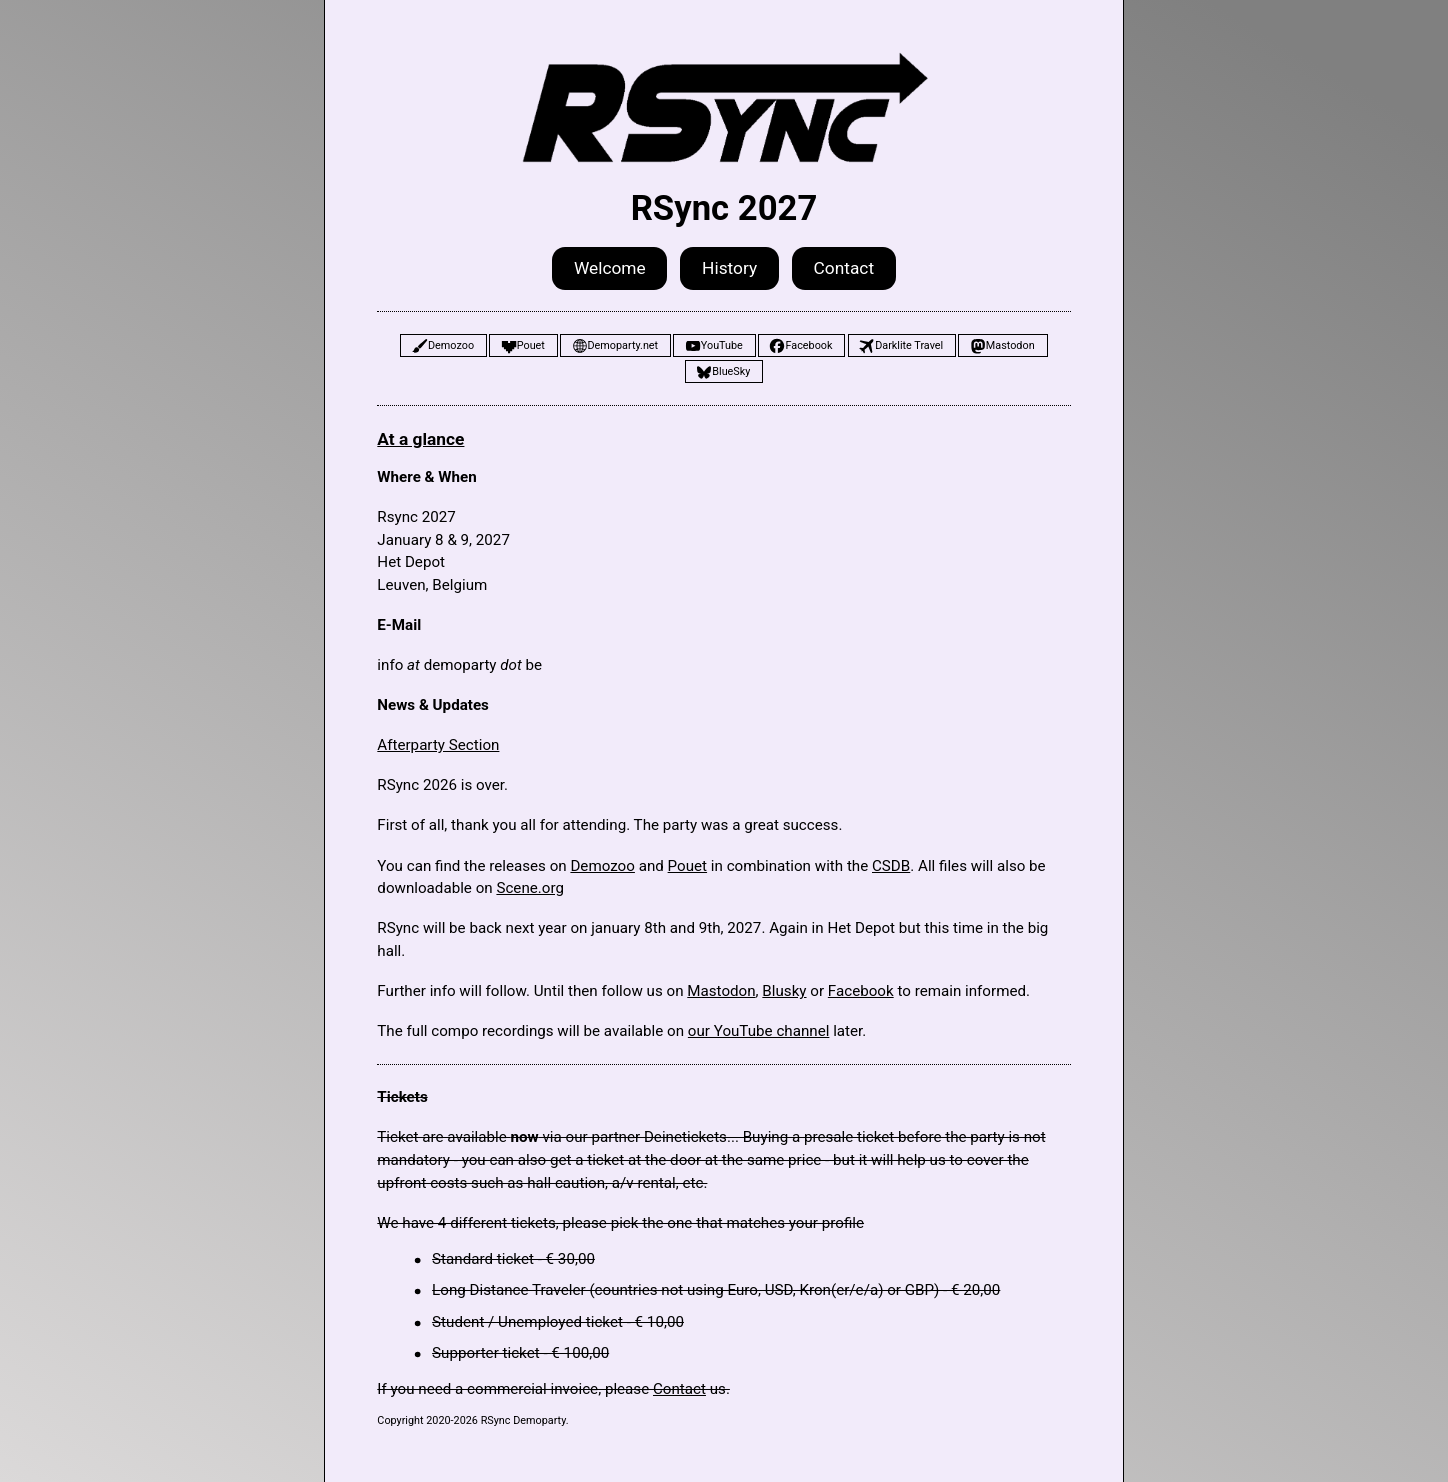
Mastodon (721, 991)
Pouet (687, 866)
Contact (679, 1389)
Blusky (784, 991)
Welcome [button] (610, 268)
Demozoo (602, 866)
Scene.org (530, 888)
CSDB (891, 866)
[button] (443, 346)
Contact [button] (844, 268)
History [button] (729, 268)
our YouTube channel (759, 1031)
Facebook (861, 991)
